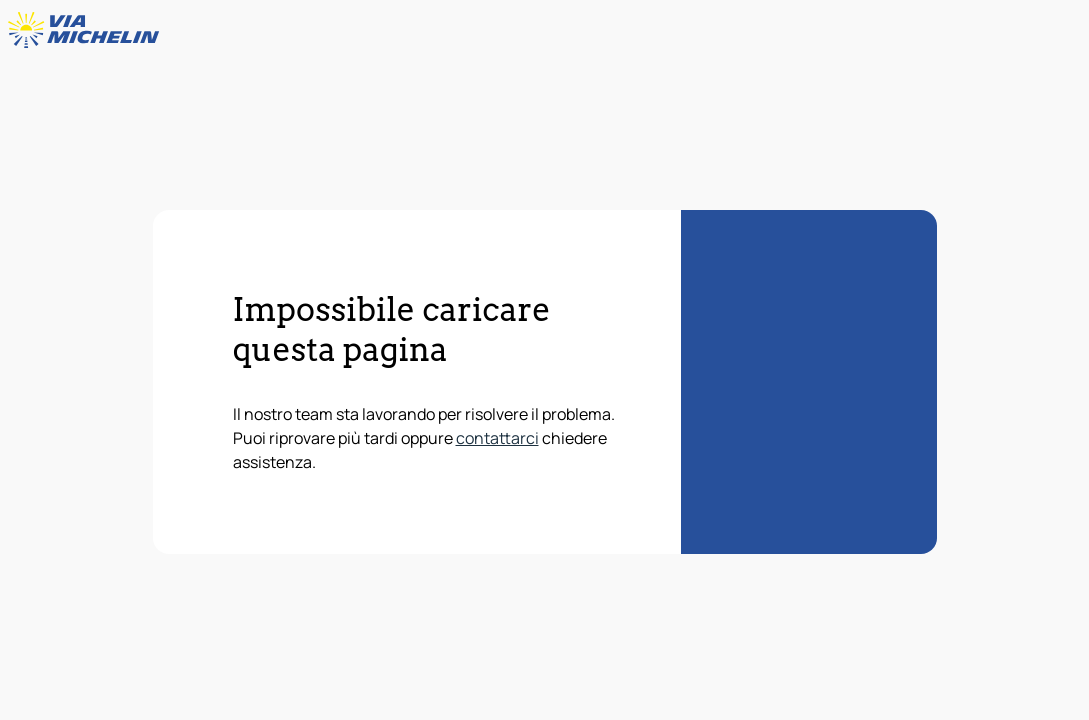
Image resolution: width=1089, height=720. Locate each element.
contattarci (497, 438)
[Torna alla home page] (88, 30)
